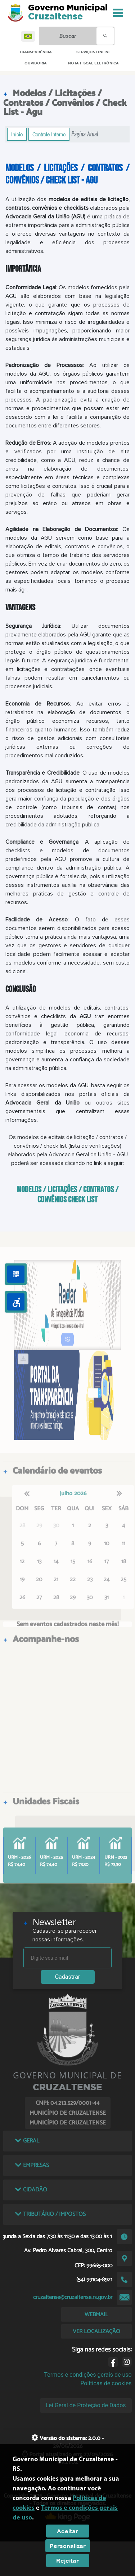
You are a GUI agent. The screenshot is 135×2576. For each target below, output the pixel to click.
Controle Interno (49, 134)
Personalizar (68, 2546)
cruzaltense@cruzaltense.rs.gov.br (72, 2297)
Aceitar (67, 2531)
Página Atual (84, 134)
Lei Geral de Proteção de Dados (86, 2405)
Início (17, 134)
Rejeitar (67, 2560)
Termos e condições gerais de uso (88, 2374)
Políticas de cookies (105, 2383)
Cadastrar (67, 1976)
